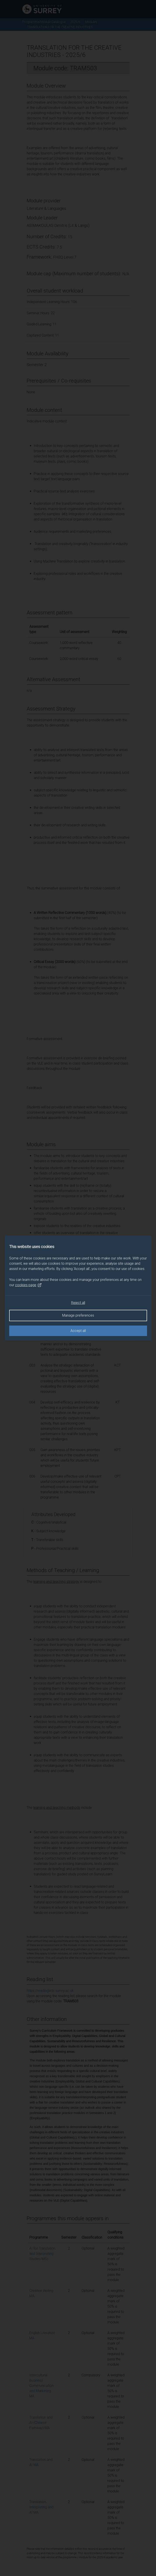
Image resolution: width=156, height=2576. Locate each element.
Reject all (78, 1303)
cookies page (28, 1285)
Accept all (78, 1331)
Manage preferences (78, 1315)
